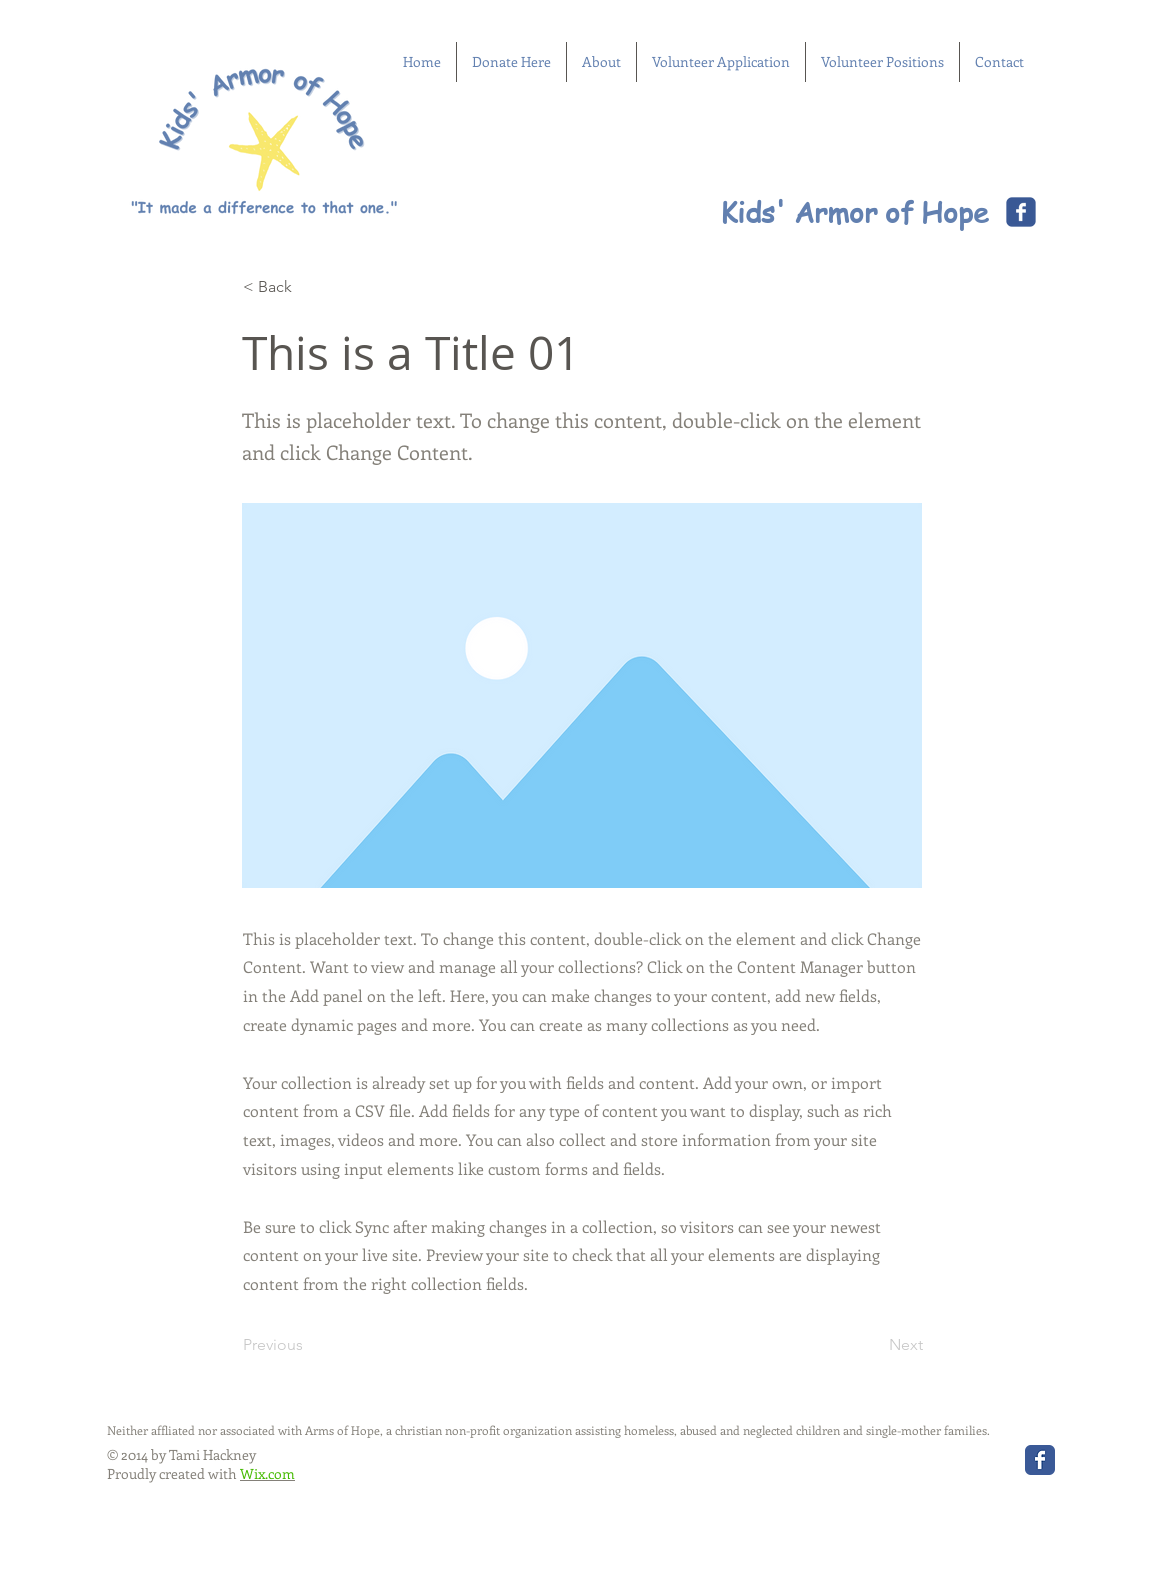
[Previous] (309, 1345)
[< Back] (309, 287)
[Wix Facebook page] (1021, 212)
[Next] (873, 1345)
